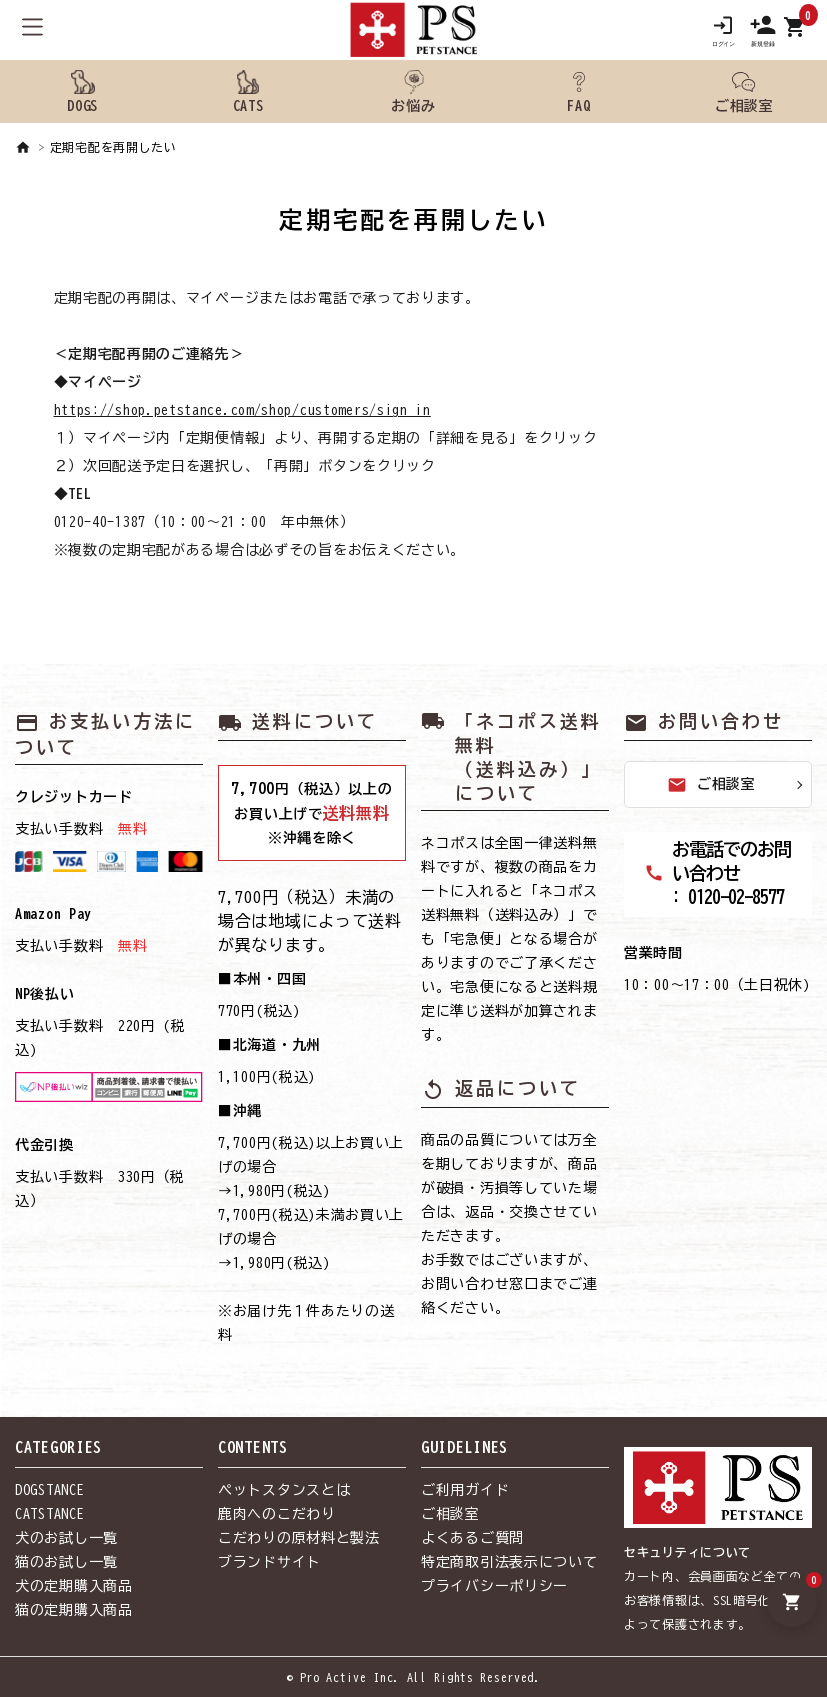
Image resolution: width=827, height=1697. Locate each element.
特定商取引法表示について (509, 1562)
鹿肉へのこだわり (277, 1514)
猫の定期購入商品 (74, 1610)
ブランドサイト (269, 1562)
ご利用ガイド (465, 1490)
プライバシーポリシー (494, 1586)
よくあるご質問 (472, 1538)
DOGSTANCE (49, 1490)
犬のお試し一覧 (66, 1538)
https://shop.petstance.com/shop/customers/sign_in (242, 410)
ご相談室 (711, 785)
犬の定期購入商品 (74, 1586)
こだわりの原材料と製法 (299, 1538)
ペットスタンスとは (284, 1490)
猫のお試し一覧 (66, 1562)
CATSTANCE (49, 1514)
